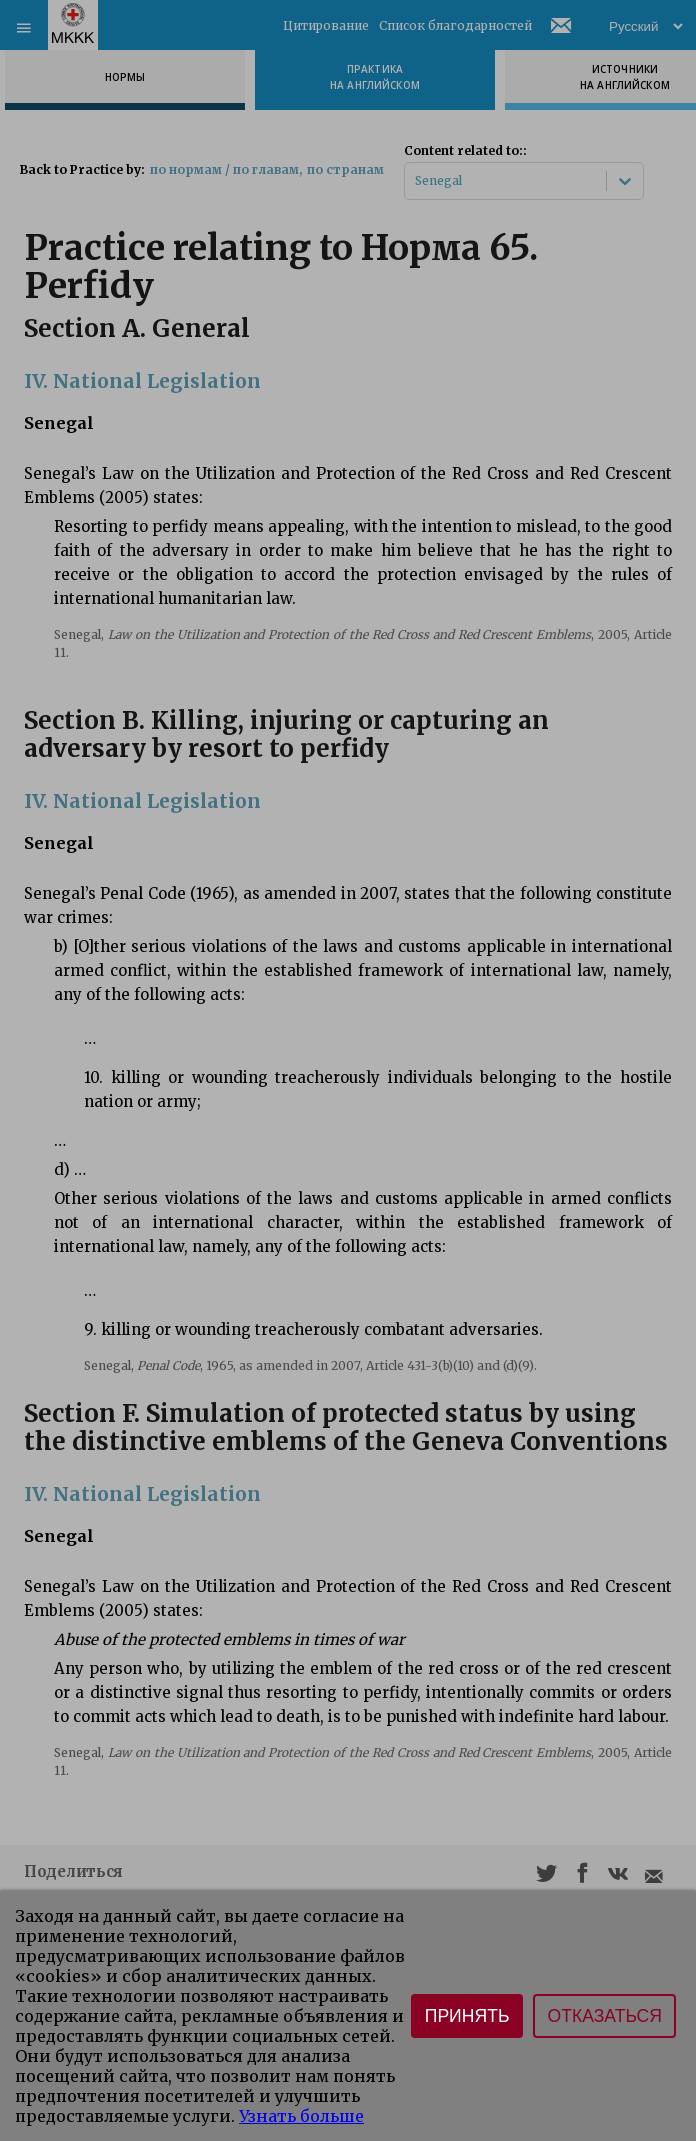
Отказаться (604, 2016)
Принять (467, 2016)
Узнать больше (301, 2116)
